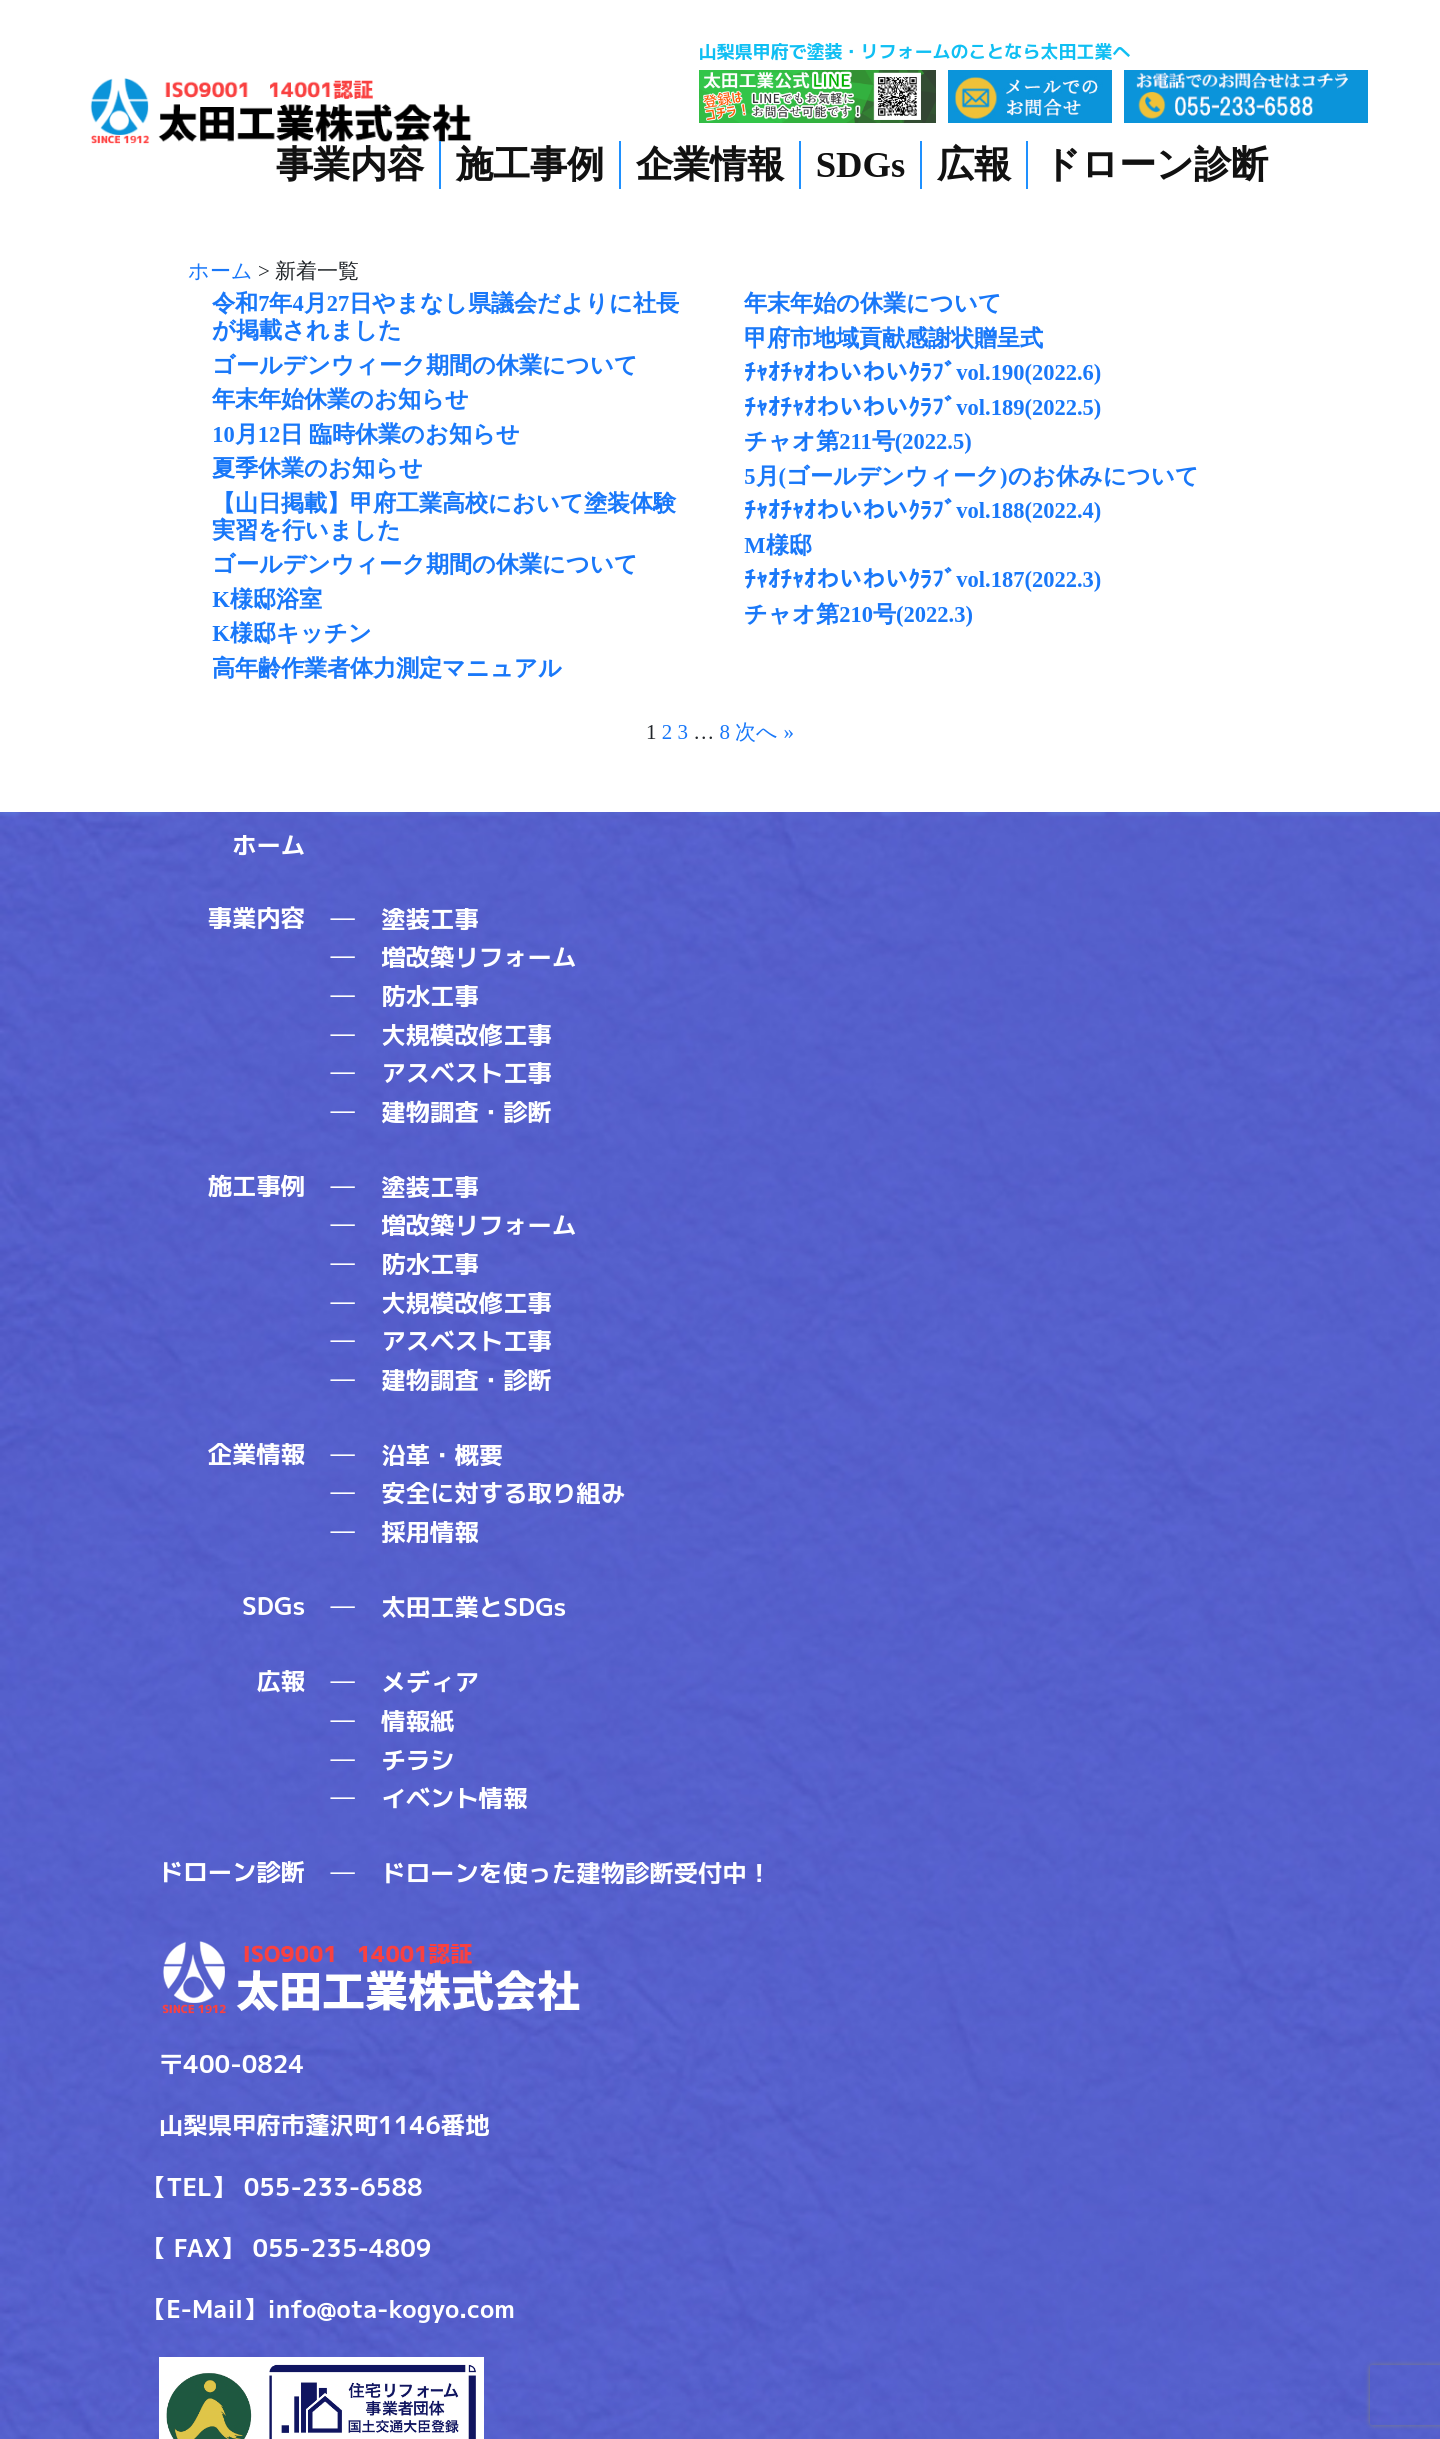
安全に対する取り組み (503, 1493)
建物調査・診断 (466, 1112)
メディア (430, 1682)
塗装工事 (430, 919)
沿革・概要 (442, 1455)
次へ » (764, 732)
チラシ (417, 1760)
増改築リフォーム (478, 957)
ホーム (268, 845)
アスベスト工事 (466, 1073)
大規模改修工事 (466, 1035)
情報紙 (417, 1721)
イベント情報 (454, 1798)
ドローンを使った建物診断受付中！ (576, 1873)
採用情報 (430, 1532)
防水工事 (430, 996)
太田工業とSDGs (473, 1607)
